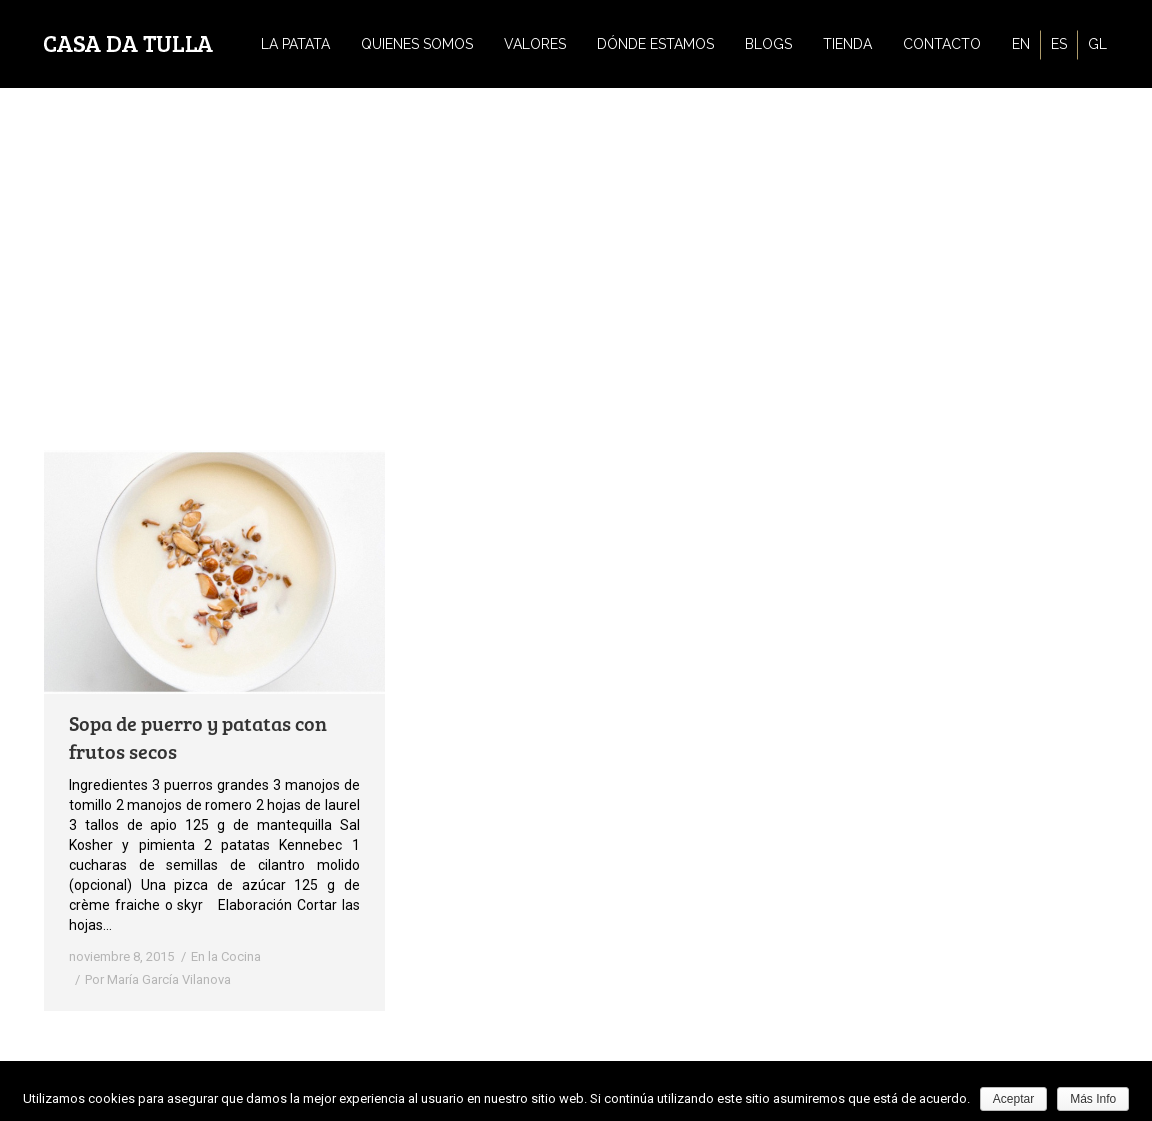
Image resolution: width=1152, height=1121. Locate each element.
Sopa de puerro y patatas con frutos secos (198, 737)
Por (158, 979)
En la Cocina (226, 956)
